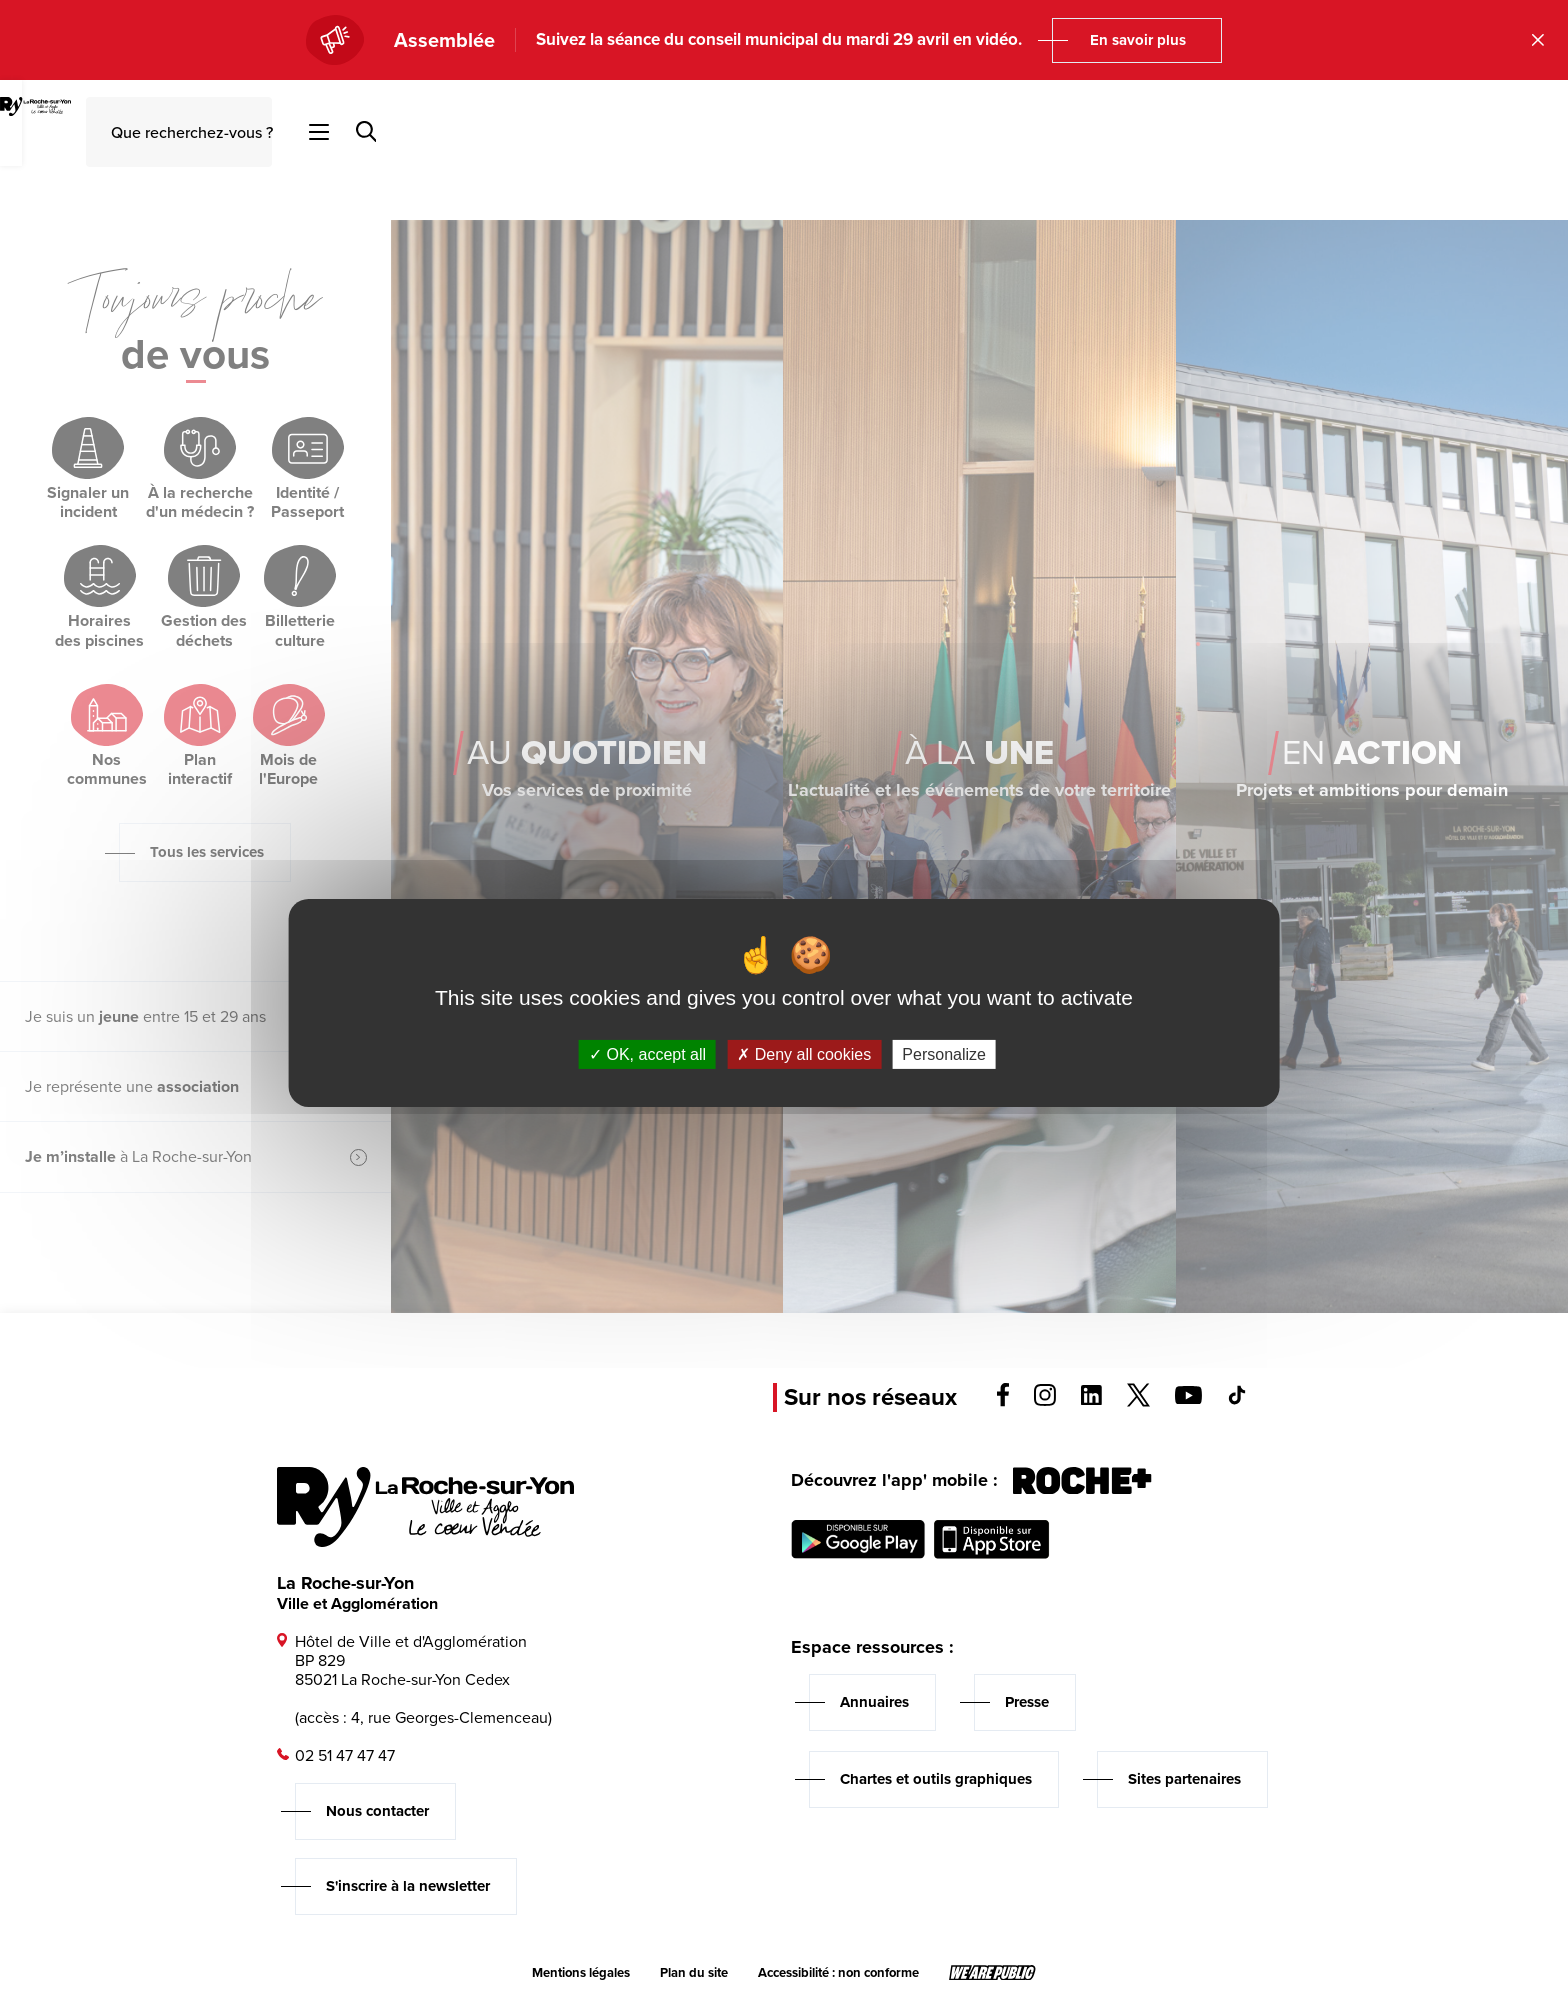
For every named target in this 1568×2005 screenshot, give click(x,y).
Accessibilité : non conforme (838, 1973)
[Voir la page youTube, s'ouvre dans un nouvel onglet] (1188, 1398)
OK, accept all (647, 1053)
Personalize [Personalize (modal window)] (944, 1053)
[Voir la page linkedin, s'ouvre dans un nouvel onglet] (1091, 1399)
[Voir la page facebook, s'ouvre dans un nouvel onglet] (1003, 1401)
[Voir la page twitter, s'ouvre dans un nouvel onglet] (1138, 1401)
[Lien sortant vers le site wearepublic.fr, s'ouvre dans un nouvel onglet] (992, 1973)
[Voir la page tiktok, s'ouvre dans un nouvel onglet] (1237, 1399)
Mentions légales (581, 1973)
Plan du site (694, 1973)
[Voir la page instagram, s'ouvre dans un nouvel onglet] (1045, 1400)
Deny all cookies (804, 1053)
